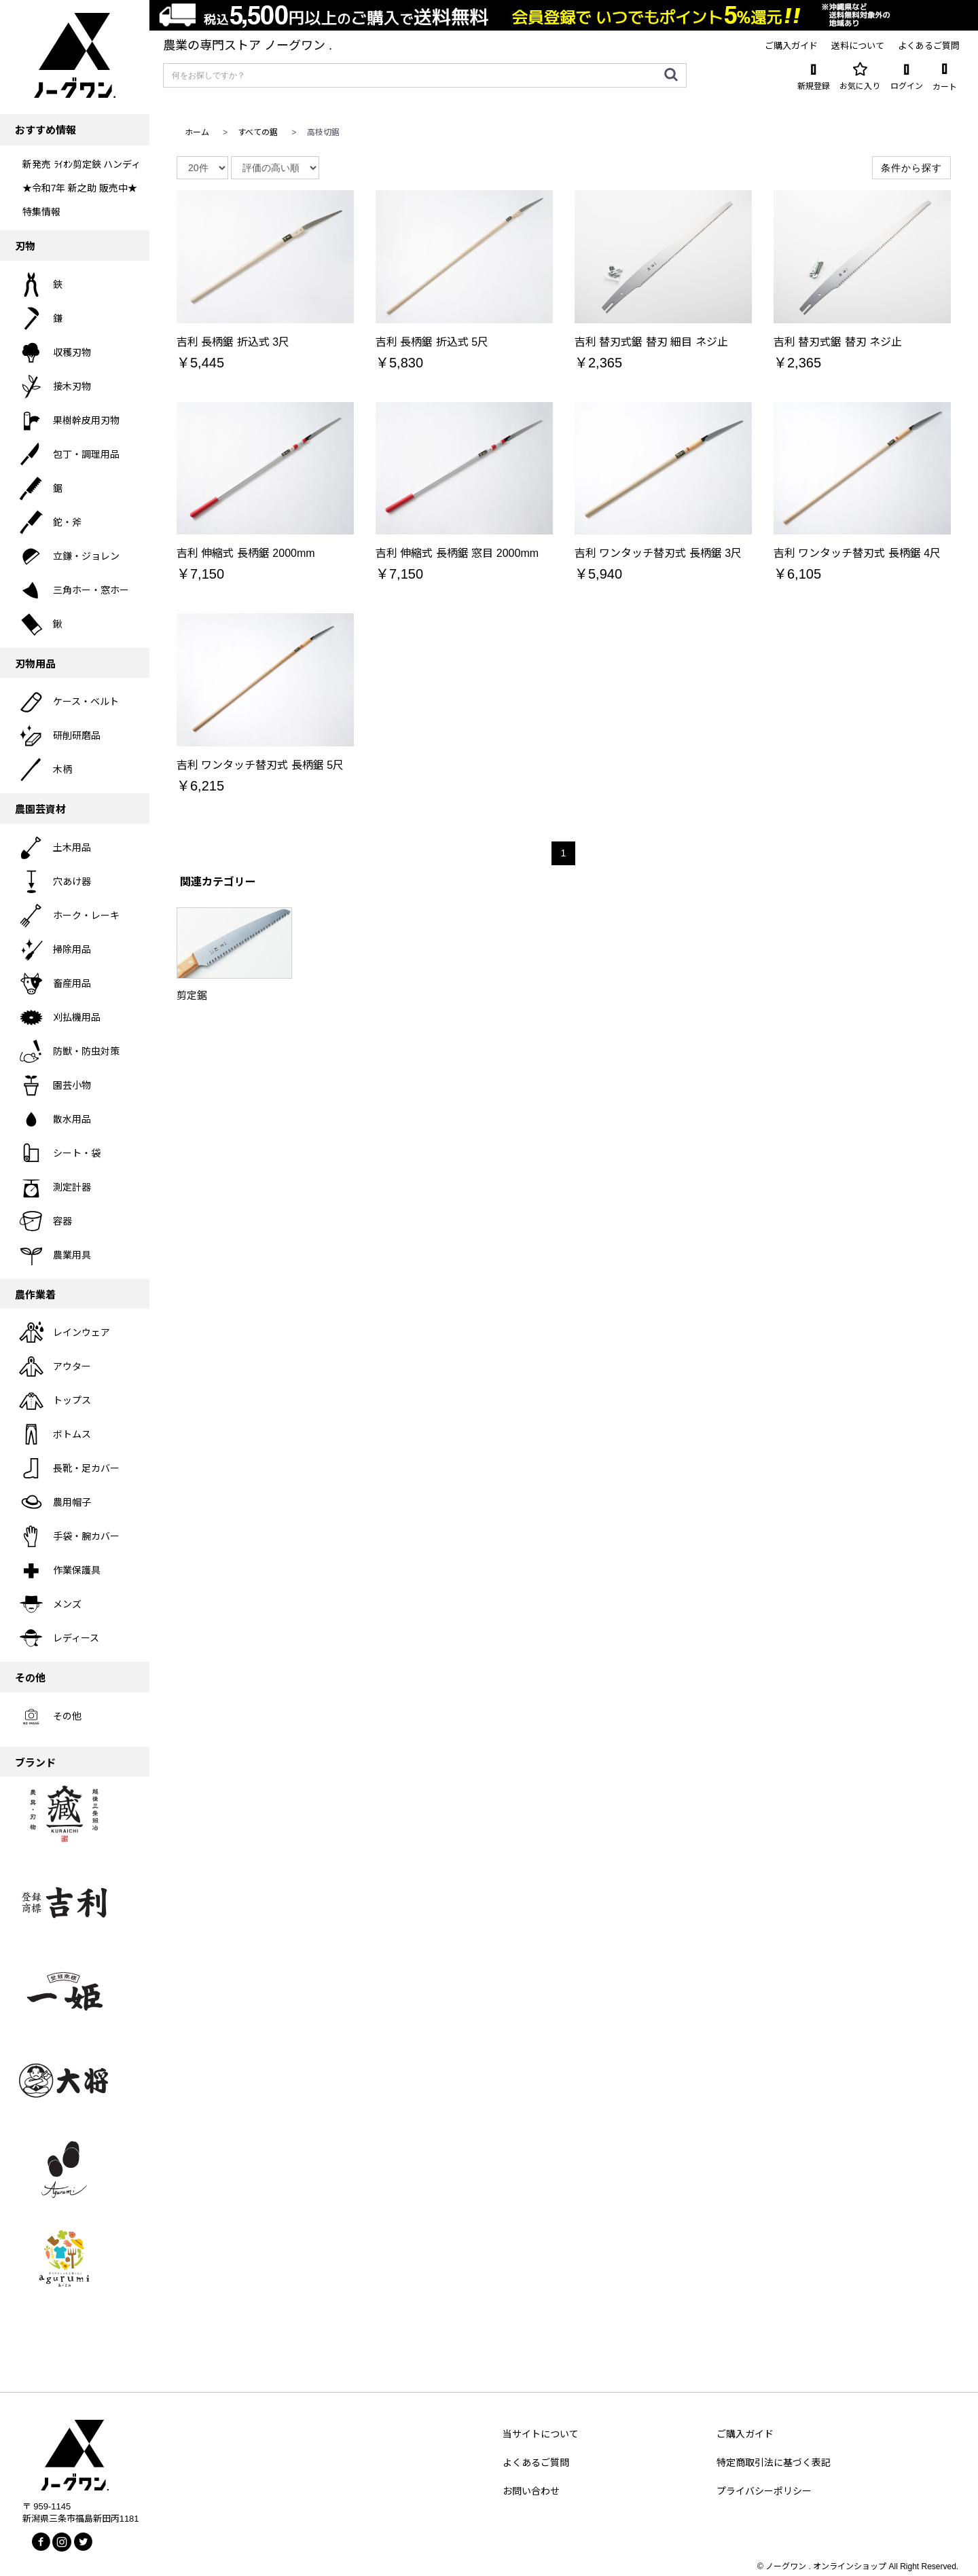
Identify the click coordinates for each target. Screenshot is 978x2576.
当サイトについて (541, 2434)
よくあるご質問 (536, 2462)
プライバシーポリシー (764, 2491)
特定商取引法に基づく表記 (774, 2462)
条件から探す (911, 167)
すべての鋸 (258, 132)
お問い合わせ (531, 2491)
